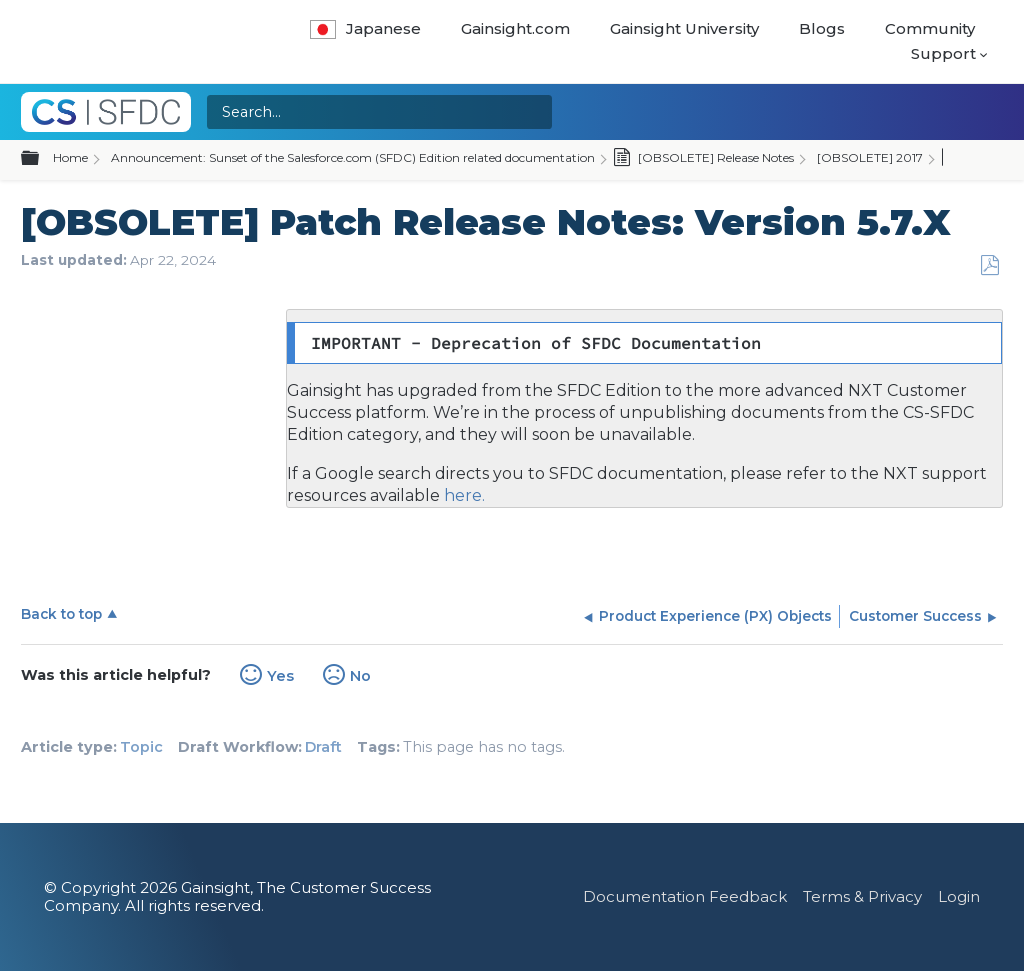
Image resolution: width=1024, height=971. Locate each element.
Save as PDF (989, 265)
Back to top (61, 614)
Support (943, 53)
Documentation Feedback (685, 896)
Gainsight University (684, 28)
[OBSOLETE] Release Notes (704, 159)
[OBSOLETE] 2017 (870, 157)
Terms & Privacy (862, 896)
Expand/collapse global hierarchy (42, 159)
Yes (280, 676)
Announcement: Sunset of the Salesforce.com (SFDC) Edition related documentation (353, 157)
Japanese (365, 28)
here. (462, 495)
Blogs (822, 28)
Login (959, 896)
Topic (141, 747)
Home (70, 157)
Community (930, 28)
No (360, 676)
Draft (323, 747)
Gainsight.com (515, 28)
